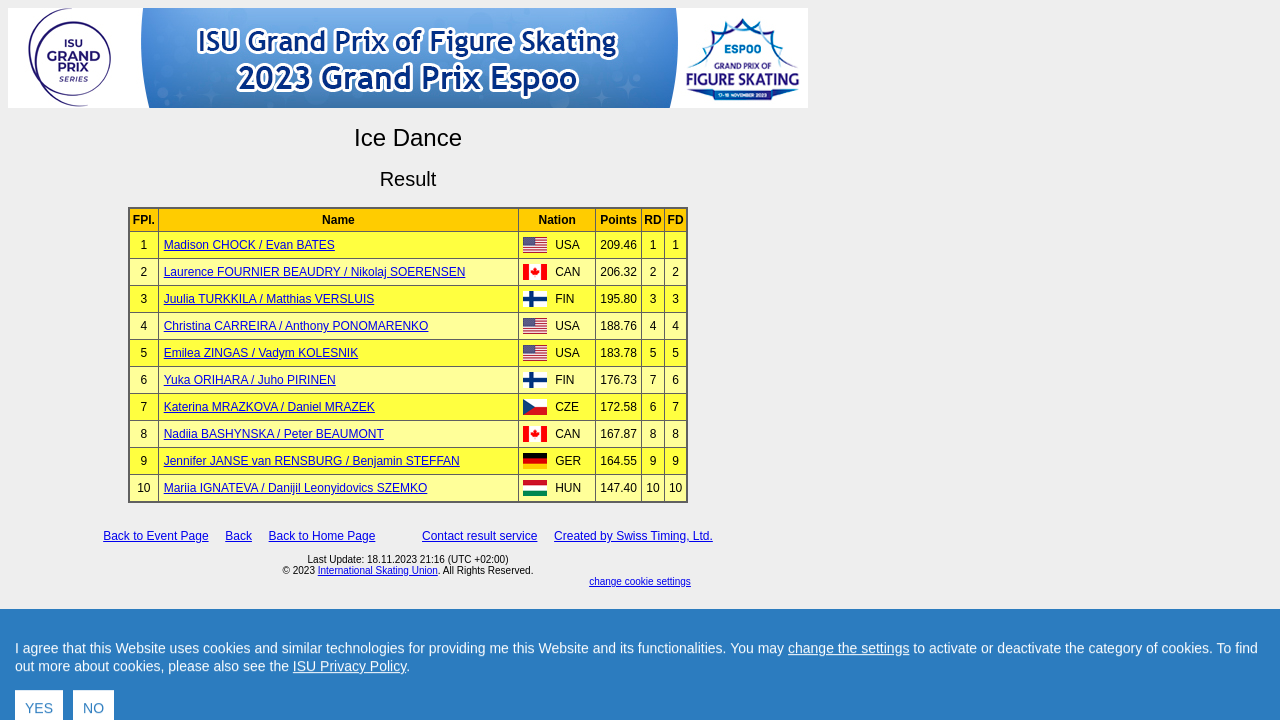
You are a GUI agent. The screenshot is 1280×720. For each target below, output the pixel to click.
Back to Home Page (322, 536)
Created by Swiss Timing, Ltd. (633, 536)
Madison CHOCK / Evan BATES (249, 245)
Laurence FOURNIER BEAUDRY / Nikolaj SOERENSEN (315, 272)
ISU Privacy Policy (349, 698)
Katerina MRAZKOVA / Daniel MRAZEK (269, 407)
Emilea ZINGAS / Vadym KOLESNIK (261, 353)
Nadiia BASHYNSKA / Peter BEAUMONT (274, 434)
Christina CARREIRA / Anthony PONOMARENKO (296, 326)
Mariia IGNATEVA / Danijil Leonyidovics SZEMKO (296, 488)
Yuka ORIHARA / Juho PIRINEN (250, 380)
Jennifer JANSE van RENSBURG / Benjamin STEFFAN (312, 461)
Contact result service (479, 536)
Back (238, 536)
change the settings (848, 680)
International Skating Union (378, 570)
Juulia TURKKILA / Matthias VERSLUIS (269, 299)
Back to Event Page (155, 536)
